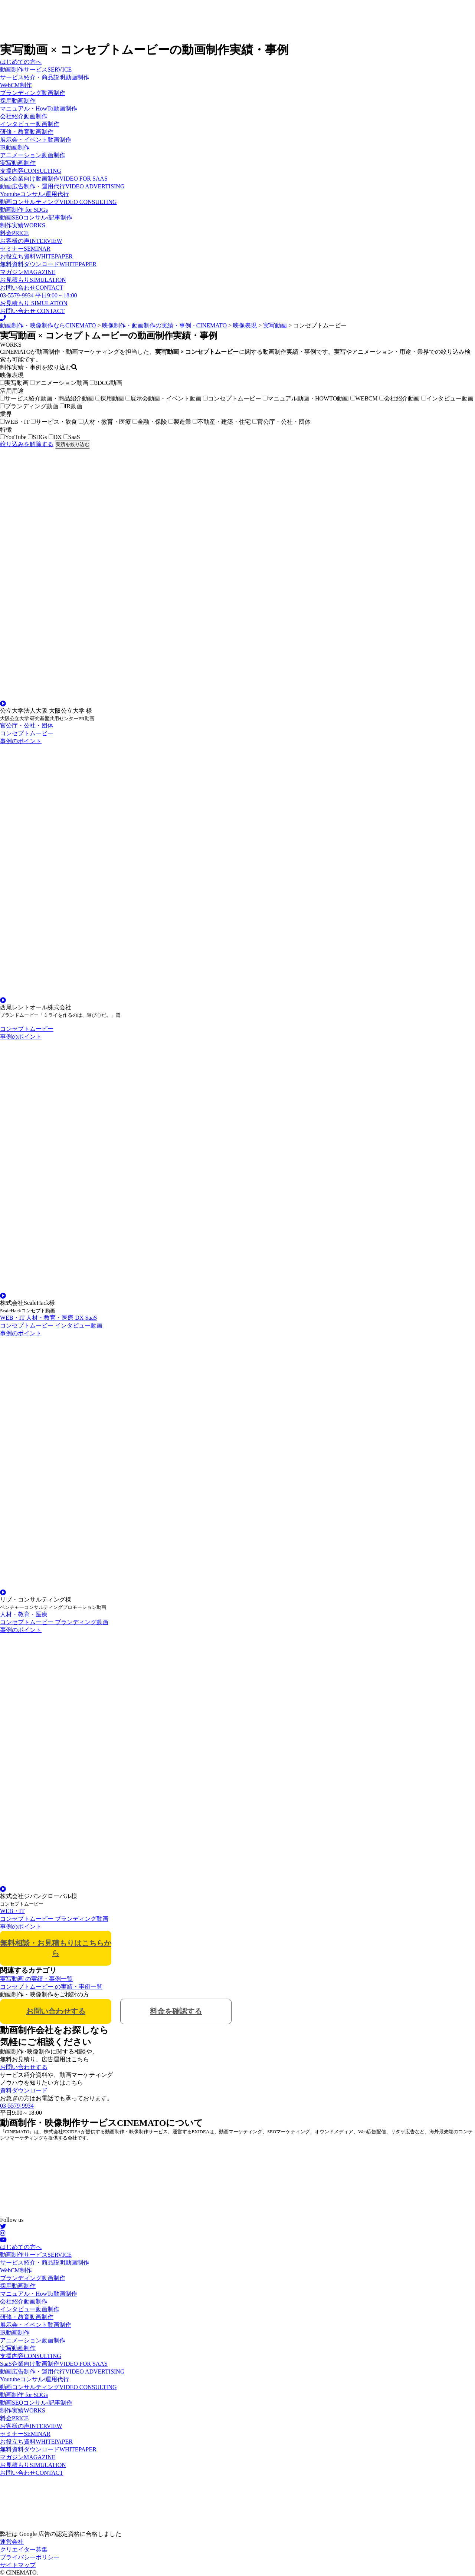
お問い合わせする (55, 2011)
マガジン (27, 272)
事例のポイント (21, 741)
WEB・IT (14, 422)
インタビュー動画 (447, 398)
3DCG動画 (106, 383)
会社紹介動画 (399, 398)
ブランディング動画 (29, 406)
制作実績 (22, 225)
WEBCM (363, 398)
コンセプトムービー (232, 398)
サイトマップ (18, 2565)
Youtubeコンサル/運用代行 (34, 194)
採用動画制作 (18, 101)
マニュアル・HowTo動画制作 (38, 108)
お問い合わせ (31, 287)
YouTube (13, 437)
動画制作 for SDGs (24, 210)
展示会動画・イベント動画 (163, 398)
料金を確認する (176, 2011)
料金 (14, 233)
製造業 (179, 422)
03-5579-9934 (17, 2105)
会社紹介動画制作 (24, 116)
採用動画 (109, 398)
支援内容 (30, 171)
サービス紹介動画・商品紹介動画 (47, 398)
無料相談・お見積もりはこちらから (55, 1948)
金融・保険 (149, 422)
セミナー (25, 248)
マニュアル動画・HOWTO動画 (306, 398)
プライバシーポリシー (29, 2557)
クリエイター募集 (24, 2549)
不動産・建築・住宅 (222, 422)
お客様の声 (31, 241)
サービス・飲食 (54, 422)
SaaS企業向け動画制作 (54, 178)
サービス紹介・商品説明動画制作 (44, 77)
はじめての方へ (21, 62)
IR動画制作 (15, 147)
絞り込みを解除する (26, 444)
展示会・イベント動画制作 (35, 139)
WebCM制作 (16, 85)
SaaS (71, 437)
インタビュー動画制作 (29, 124)
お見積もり (33, 280)
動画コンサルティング (58, 202)
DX (55, 437)
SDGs (37, 437)
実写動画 (14, 383)
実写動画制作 (18, 163)
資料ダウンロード (24, 2090)
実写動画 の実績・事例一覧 (36, 1979)
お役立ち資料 (36, 256)
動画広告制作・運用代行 (62, 186)
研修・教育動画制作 (26, 132)
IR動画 (71, 406)
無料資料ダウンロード (48, 264)
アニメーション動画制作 (32, 155)
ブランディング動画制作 (32, 93)
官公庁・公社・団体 (281, 422)
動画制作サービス (36, 69)
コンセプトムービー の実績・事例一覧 (51, 1986)
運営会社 (12, 2542)
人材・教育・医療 (105, 422)
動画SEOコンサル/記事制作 (36, 217)
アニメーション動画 (59, 383)
